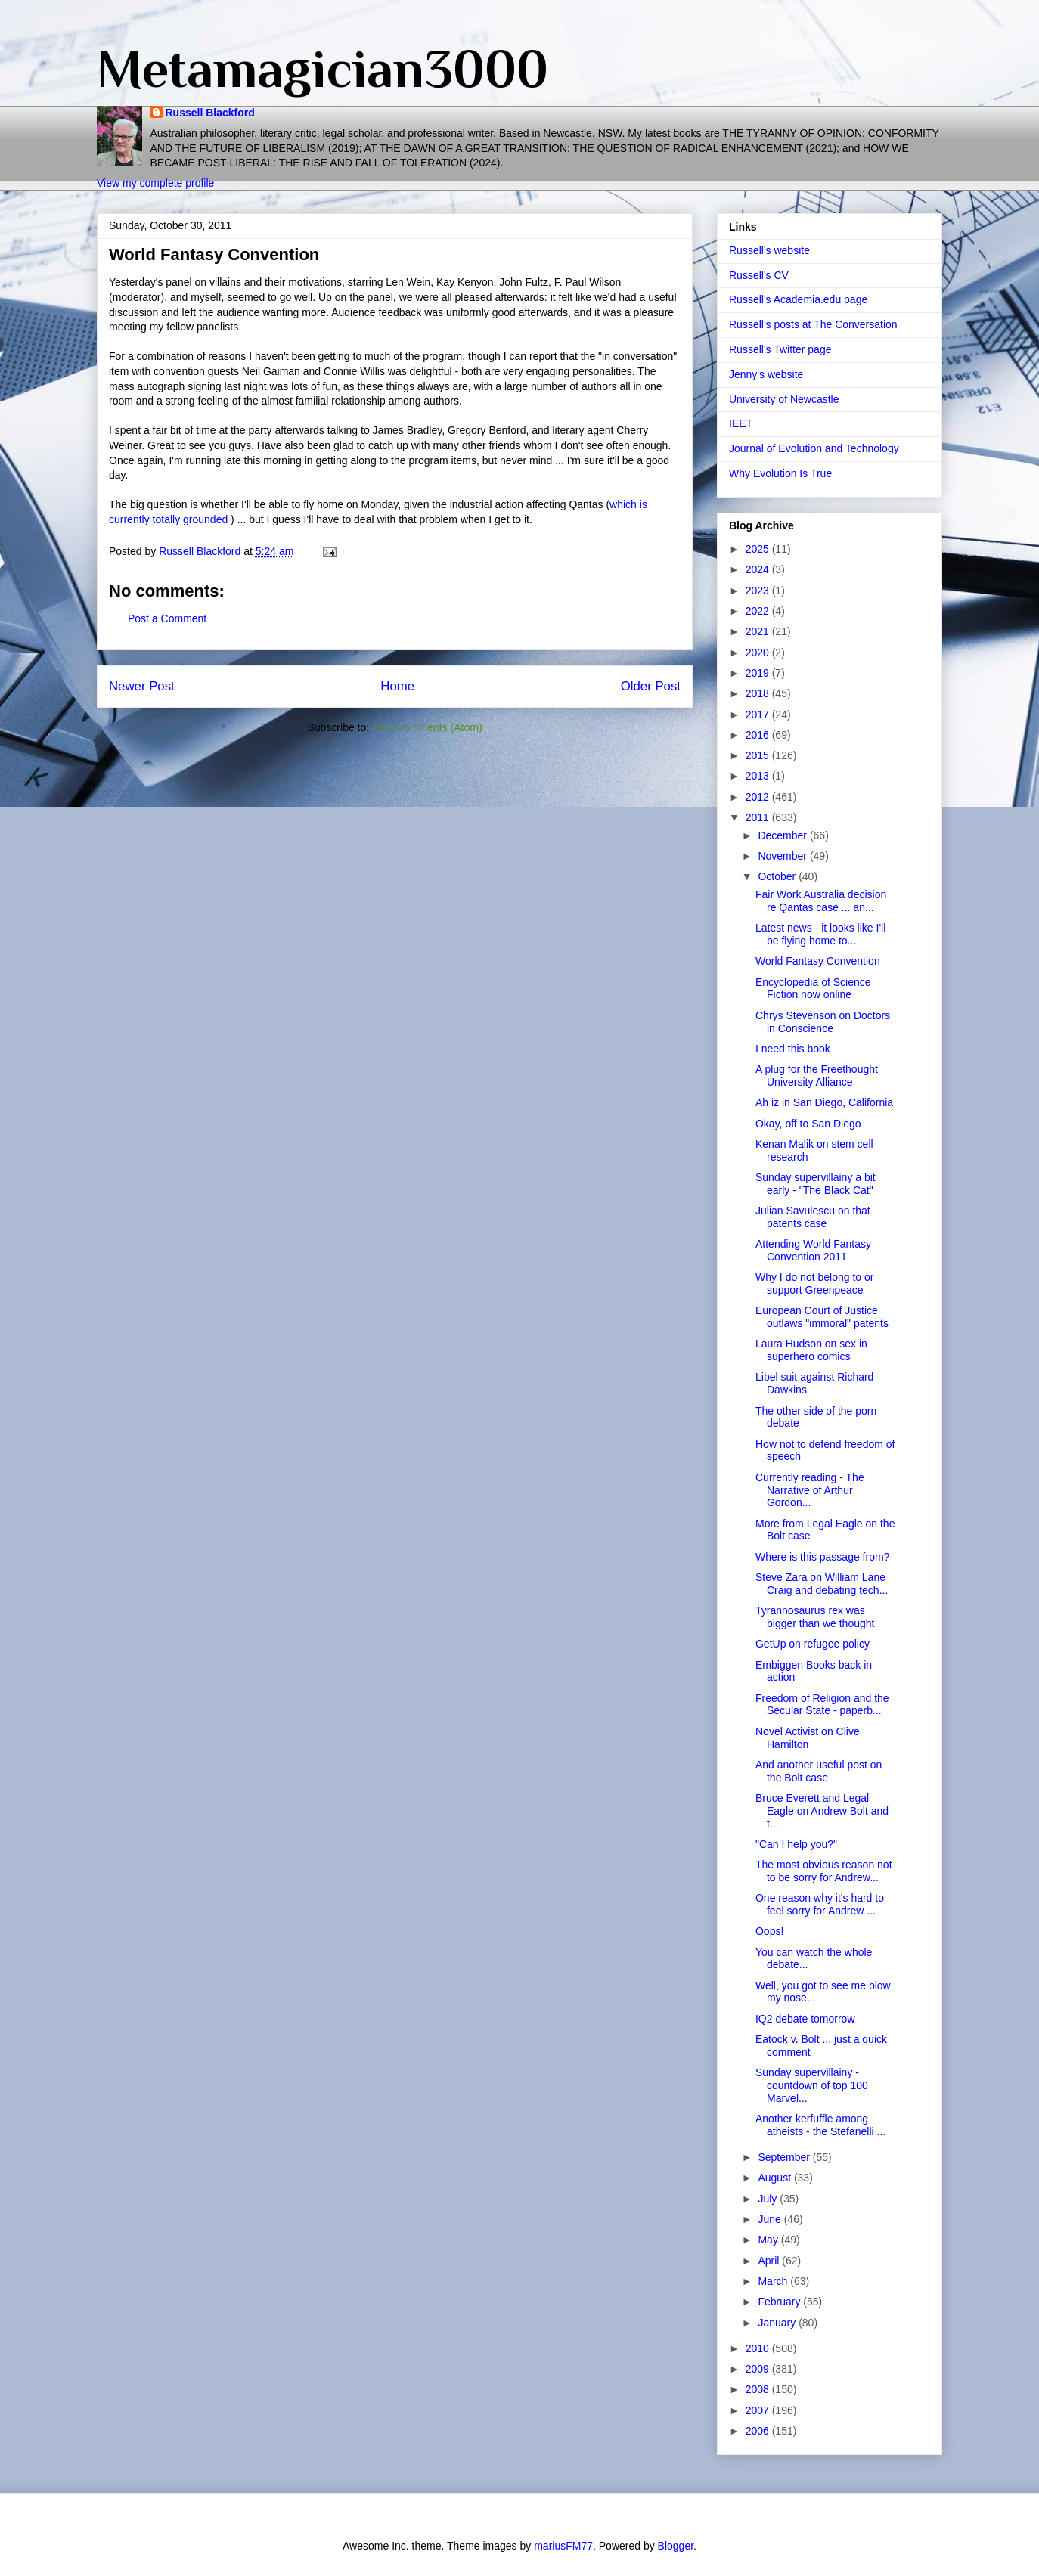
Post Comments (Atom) (427, 727)
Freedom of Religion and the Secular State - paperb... (822, 1704)
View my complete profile (155, 183)
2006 (759, 2431)
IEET (740, 423)
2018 (759, 693)
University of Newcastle (784, 399)
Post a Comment (167, 618)
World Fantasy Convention (817, 961)
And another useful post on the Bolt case (818, 1771)
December (783, 835)
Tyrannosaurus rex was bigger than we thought (814, 1616)
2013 (759, 776)
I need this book (792, 1049)
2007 (759, 2410)
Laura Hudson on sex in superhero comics (811, 1350)
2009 (759, 2369)
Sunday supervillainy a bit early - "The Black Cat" (815, 1183)
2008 (759, 2389)
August (775, 2177)
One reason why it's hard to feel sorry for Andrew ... (819, 1904)
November (783, 856)
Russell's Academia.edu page (798, 299)
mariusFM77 (563, 2546)
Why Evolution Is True (780, 473)
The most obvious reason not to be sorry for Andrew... (823, 1870)
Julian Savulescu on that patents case (812, 1216)
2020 (759, 652)
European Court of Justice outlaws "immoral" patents (822, 1316)
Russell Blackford (210, 113)
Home (397, 686)
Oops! (769, 1931)
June (770, 2219)
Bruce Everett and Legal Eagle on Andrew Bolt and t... (822, 1811)
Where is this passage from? (822, 1557)
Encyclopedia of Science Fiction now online (813, 988)
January (778, 2323)
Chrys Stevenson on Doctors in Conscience (822, 1021)
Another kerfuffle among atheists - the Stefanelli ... (820, 2125)
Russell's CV (759, 275)
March (774, 2281)
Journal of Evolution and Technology (814, 448)
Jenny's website (766, 374)
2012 (759, 797)
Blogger (675, 2546)
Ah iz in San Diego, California (824, 1102)
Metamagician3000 (322, 68)
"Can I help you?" (796, 1844)
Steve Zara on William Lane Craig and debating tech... (821, 1583)
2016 (759, 735)
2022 (759, 611)
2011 (759, 817)
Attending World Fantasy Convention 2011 (813, 1250)
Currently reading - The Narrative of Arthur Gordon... (809, 1490)
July (769, 2199)
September (785, 2157)
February (780, 2301)
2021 (759, 631)
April (770, 2261)
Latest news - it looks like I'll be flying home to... (820, 934)
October (778, 876)
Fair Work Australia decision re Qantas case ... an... (820, 900)
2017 (759, 714)
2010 (759, 2348)
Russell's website (769, 250)
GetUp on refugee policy (812, 1644)
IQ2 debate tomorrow (805, 2019)
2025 (759, 549)
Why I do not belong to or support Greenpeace (814, 1283)
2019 (759, 673)
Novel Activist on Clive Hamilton (807, 1737)
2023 (759, 590)
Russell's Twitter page (780, 349)
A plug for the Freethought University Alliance (816, 1075)
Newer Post (142, 686)
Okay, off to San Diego (808, 1124)
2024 (759, 569)
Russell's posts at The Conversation (813, 324)
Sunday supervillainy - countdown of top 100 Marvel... (811, 2085)
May (769, 2239)
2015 (759, 755)
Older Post (651, 686)
